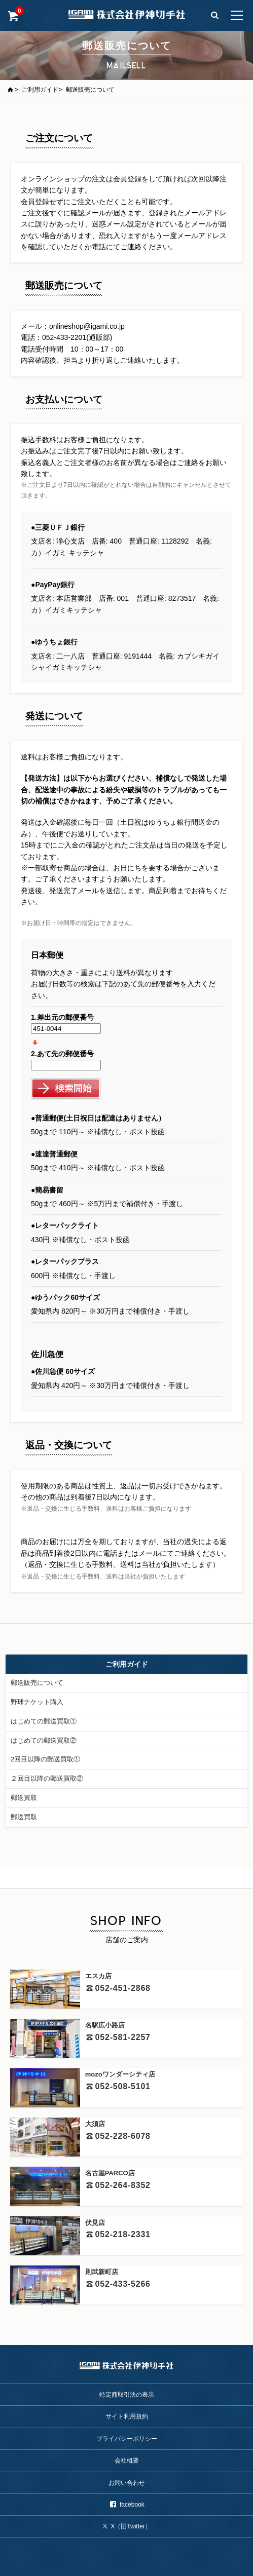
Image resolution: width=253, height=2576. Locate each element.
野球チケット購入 (37, 1702)
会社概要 (127, 2460)
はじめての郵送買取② (44, 1740)
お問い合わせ (127, 2482)
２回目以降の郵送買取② (47, 1778)
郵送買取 (24, 1797)
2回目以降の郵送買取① (45, 1759)
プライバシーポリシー (126, 2438)
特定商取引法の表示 (126, 2394)
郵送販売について (37, 1682)
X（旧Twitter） (126, 2526)
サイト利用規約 (126, 2416)
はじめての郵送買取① (44, 1721)
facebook (126, 2504)
